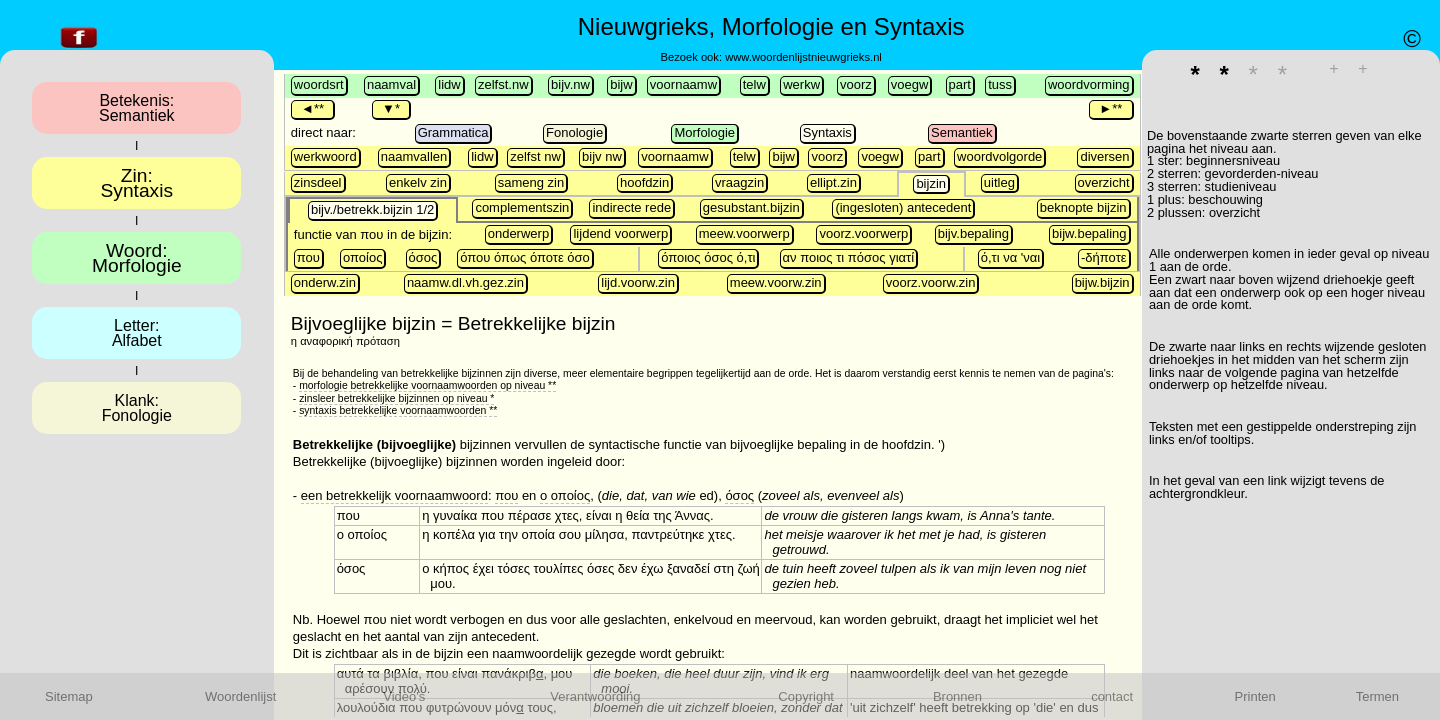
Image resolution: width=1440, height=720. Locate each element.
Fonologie (574, 132)
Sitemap (69, 696)
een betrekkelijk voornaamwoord (394, 495)
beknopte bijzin (1083, 207)
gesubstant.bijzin (751, 207)
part (960, 84)
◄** (312, 108)
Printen (1255, 696)
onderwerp (518, 233)
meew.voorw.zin (776, 282)
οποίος (362, 257)
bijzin (931, 183)
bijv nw (602, 156)
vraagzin (739, 182)
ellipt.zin (833, 182)
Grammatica (453, 132)
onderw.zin (325, 282)
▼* (391, 108)
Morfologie (704, 132)
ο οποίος (565, 495)
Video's (404, 696)
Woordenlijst (240, 696)
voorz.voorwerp (863, 233)
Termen (1377, 696)
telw (754, 84)
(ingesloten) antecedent (903, 207)
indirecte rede (631, 207)
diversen (1104, 156)
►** (1110, 108)
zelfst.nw (503, 84)
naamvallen (414, 156)
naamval (391, 84)
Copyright (806, 696)
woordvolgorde (999, 156)
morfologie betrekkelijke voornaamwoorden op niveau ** (427, 385)
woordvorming (1089, 84)
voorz (856, 84)
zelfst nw (535, 156)
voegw (910, 84)
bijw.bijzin (1102, 282)
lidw (449, 84)
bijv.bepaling (973, 233)
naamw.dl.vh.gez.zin (465, 282)
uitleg (999, 182)
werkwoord (325, 156)
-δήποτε (1104, 257)
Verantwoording (595, 696)
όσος (423, 257)
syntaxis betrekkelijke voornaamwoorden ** (398, 410)
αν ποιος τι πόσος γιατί (849, 257)
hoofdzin (644, 182)
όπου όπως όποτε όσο (525, 257)
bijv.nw (570, 84)
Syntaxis (827, 132)
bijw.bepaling (1089, 233)
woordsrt (319, 84)
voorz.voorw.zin (931, 282)
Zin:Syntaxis (137, 183)
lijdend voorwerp (620, 233)
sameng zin (531, 182)
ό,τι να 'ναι (1011, 257)
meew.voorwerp (744, 233)
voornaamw (683, 84)
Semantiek (961, 132)
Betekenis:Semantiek (137, 108)
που (308, 257)
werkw (801, 84)
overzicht (1104, 182)
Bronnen (957, 696)
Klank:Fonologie (137, 408)
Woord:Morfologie (137, 258)
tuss (1000, 84)
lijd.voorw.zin (638, 282)
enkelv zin (418, 182)
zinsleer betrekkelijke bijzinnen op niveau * (396, 398)
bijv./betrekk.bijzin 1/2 (372, 209)
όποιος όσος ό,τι (708, 257)
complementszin (522, 207)
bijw (621, 84)
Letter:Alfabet (137, 333)
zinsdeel (318, 182)
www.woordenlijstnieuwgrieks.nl (803, 57)
